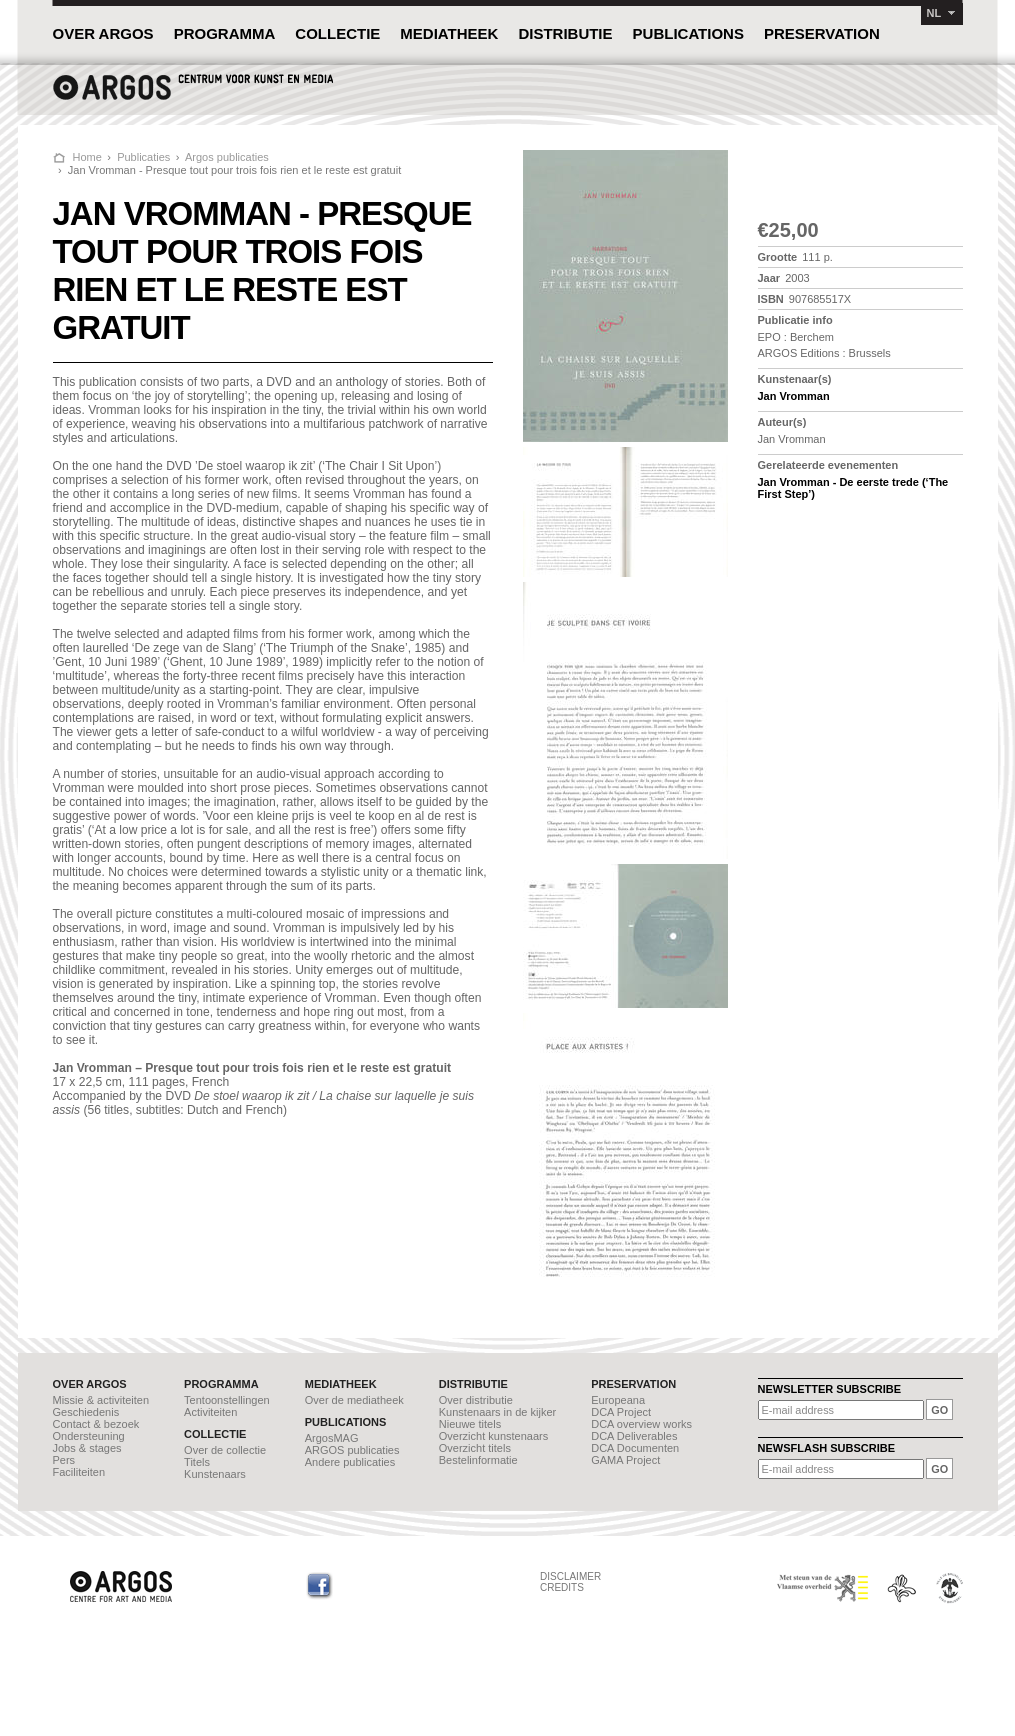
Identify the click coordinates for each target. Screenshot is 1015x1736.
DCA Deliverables (634, 1436)
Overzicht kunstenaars (493, 1436)
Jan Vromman (794, 396)
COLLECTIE (337, 33)
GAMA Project (625, 1460)
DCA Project (621, 1412)
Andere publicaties (350, 1462)
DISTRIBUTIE (565, 33)
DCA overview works (641, 1424)
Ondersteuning (89, 1436)
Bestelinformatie (478, 1460)
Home (87, 157)
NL (934, 13)
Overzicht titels (475, 1448)
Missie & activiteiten (101, 1400)
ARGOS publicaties (352, 1450)
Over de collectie (225, 1450)
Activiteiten (210, 1412)
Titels (197, 1462)
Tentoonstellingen (227, 1400)
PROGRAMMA (225, 33)
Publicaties (143, 157)
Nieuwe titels (470, 1424)
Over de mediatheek (354, 1400)
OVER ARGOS (103, 33)
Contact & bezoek (96, 1424)
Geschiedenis (86, 1412)
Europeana (618, 1400)
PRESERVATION (822, 33)
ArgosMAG (332, 1438)
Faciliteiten (79, 1472)
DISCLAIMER (570, 1576)
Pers (64, 1460)
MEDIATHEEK (449, 33)
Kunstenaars (215, 1474)
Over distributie (476, 1400)
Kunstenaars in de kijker (497, 1412)
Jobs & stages (87, 1448)
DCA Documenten (635, 1448)
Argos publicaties (227, 157)
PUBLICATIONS (688, 33)
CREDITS (562, 1587)
